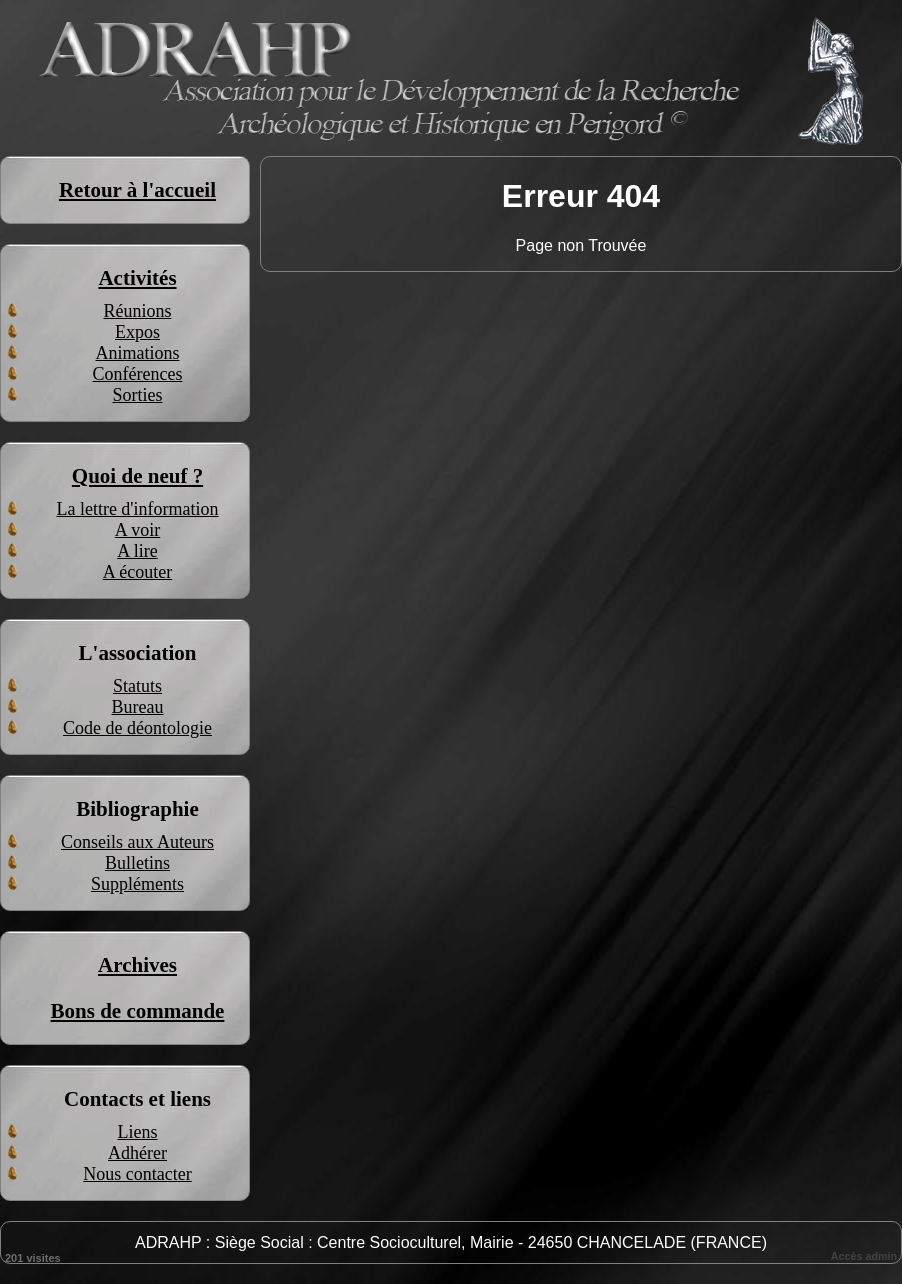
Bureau (138, 707)
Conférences (138, 374)
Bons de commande (138, 1011)
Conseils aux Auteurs (137, 842)
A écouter (137, 572)
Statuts (137, 686)
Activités (137, 278)
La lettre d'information (137, 509)
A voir (138, 530)
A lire (137, 551)
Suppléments (137, 884)
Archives (137, 965)
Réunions (137, 311)
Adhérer (137, 1153)
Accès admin (864, 1256)
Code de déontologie (137, 728)
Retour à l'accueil (137, 190)
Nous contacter (137, 1174)
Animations (138, 353)
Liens (138, 1132)
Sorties (137, 395)
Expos (137, 332)
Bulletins (137, 863)
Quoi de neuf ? (137, 476)
